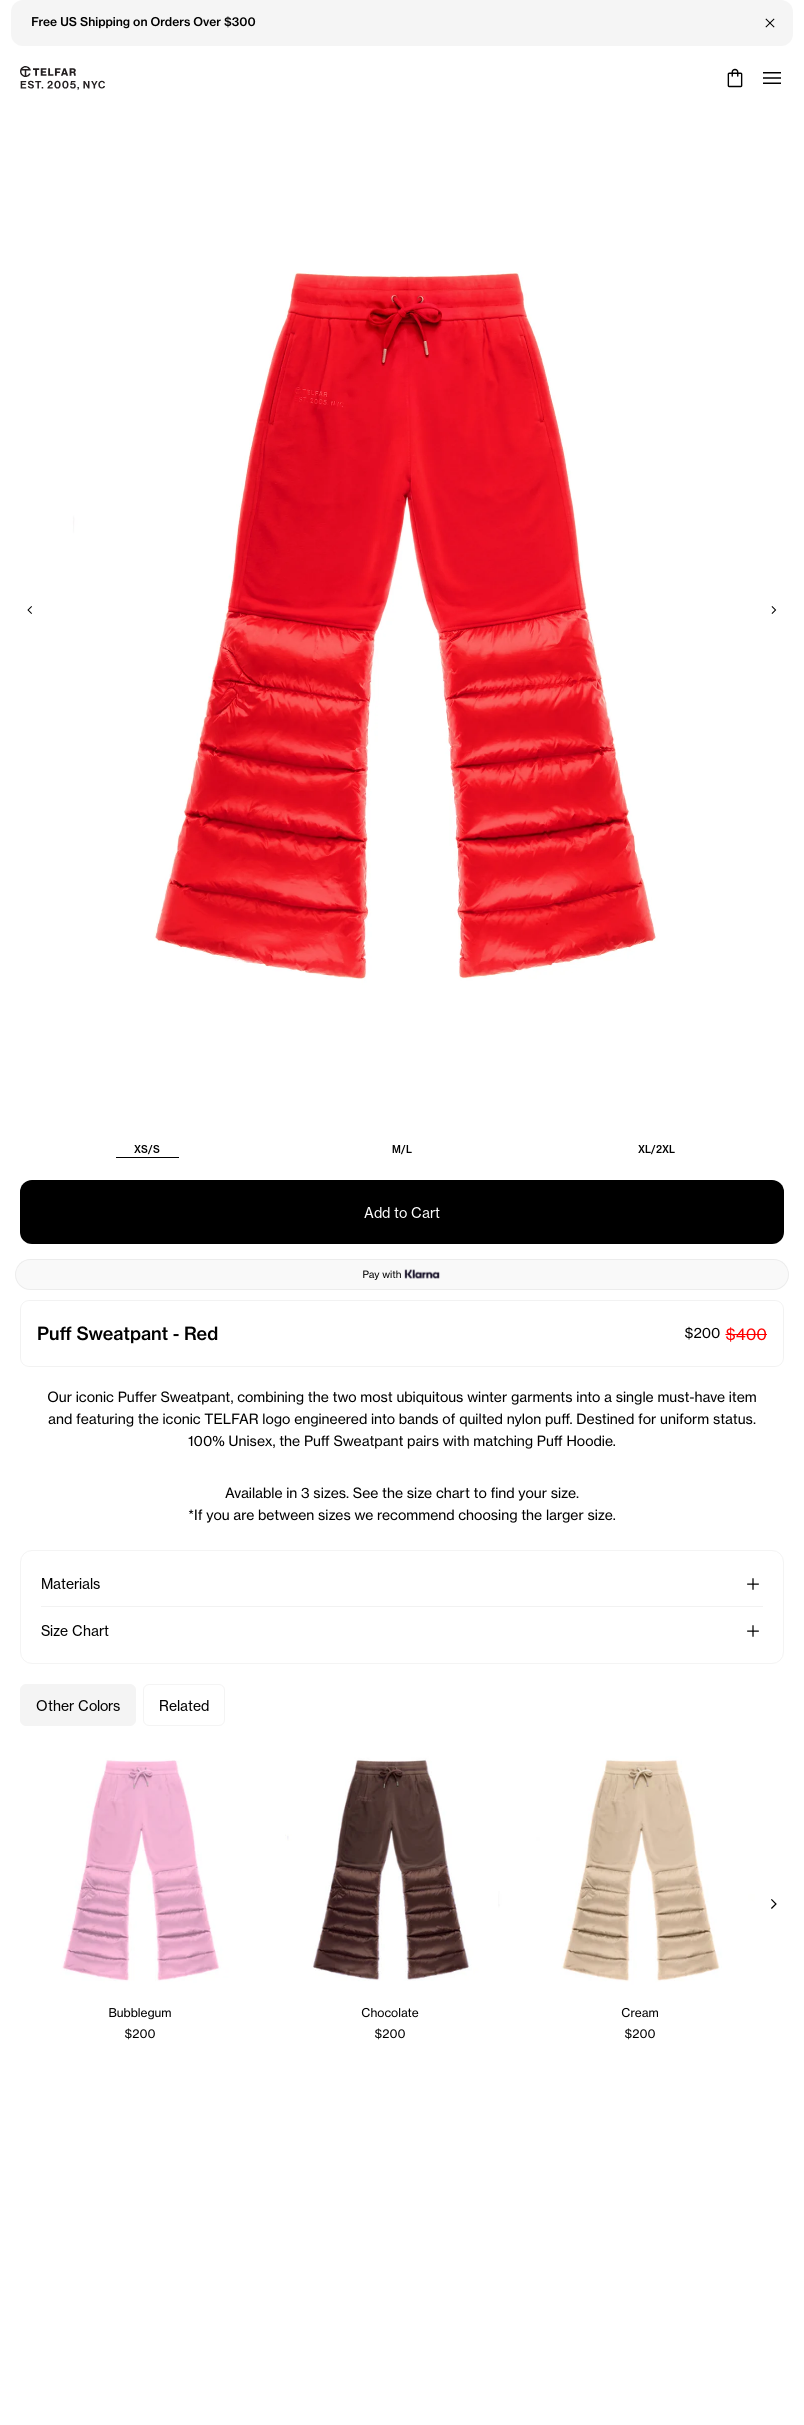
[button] (753, 1584)
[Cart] (732, 78)
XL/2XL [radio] (656, 1149)
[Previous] (30, 610)
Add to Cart (402, 1212)
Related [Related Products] (184, 1705)
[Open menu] (772, 78)
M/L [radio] (402, 1149)
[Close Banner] (770, 23)
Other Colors (78, 1705)
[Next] (774, 610)
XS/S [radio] (147, 1149)
